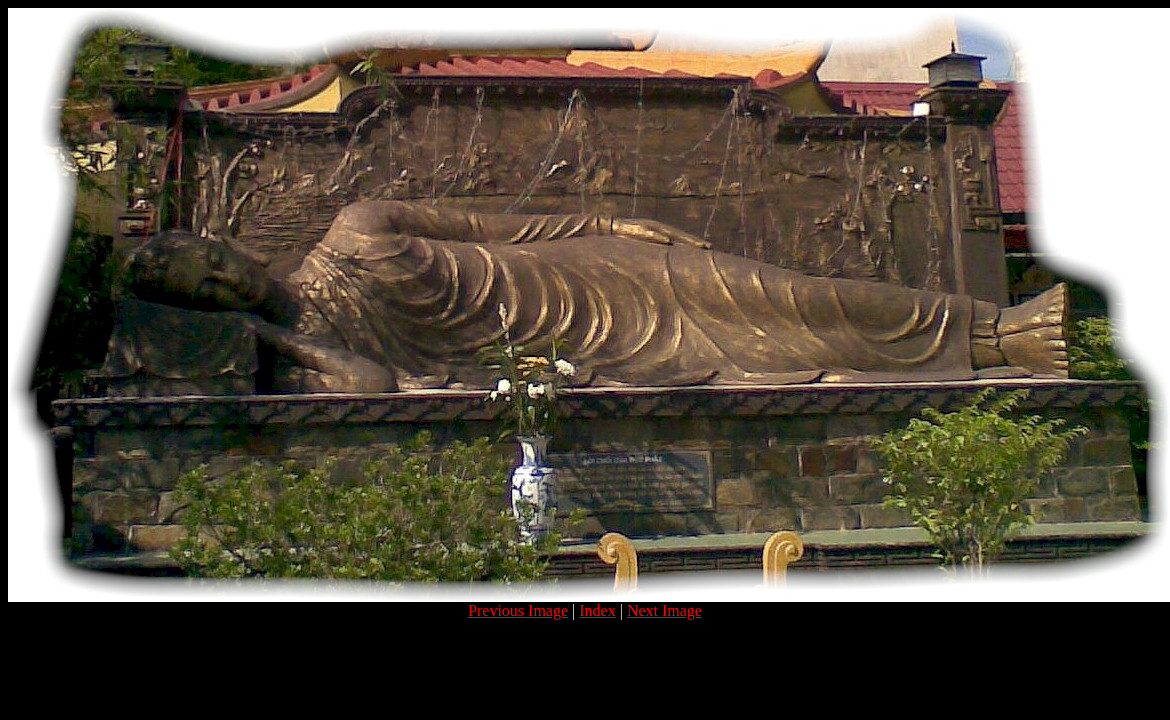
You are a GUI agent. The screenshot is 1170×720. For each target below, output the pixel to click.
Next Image (664, 610)
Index (597, 610)
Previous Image (518, 610)
